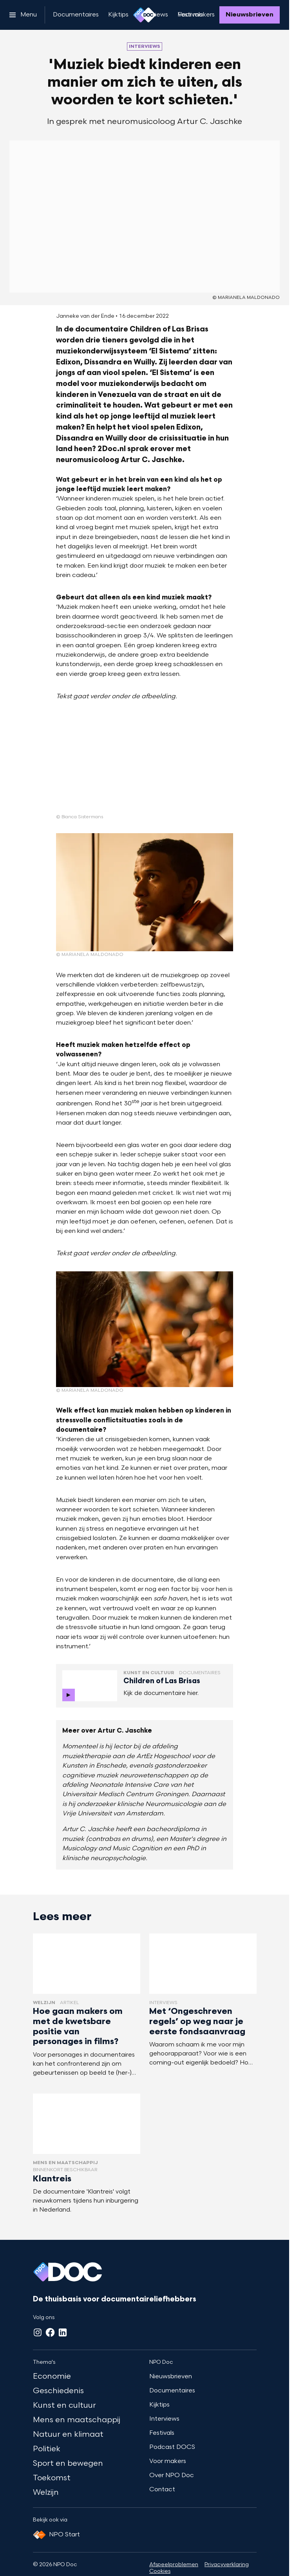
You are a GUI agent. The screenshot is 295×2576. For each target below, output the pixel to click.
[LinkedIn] (62, 2332)
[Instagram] (37, 2332)
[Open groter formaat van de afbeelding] (98, 764)
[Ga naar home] (144, 15)
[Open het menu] (23, 15)
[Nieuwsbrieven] (249, 15)
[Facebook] (50, 2332)
